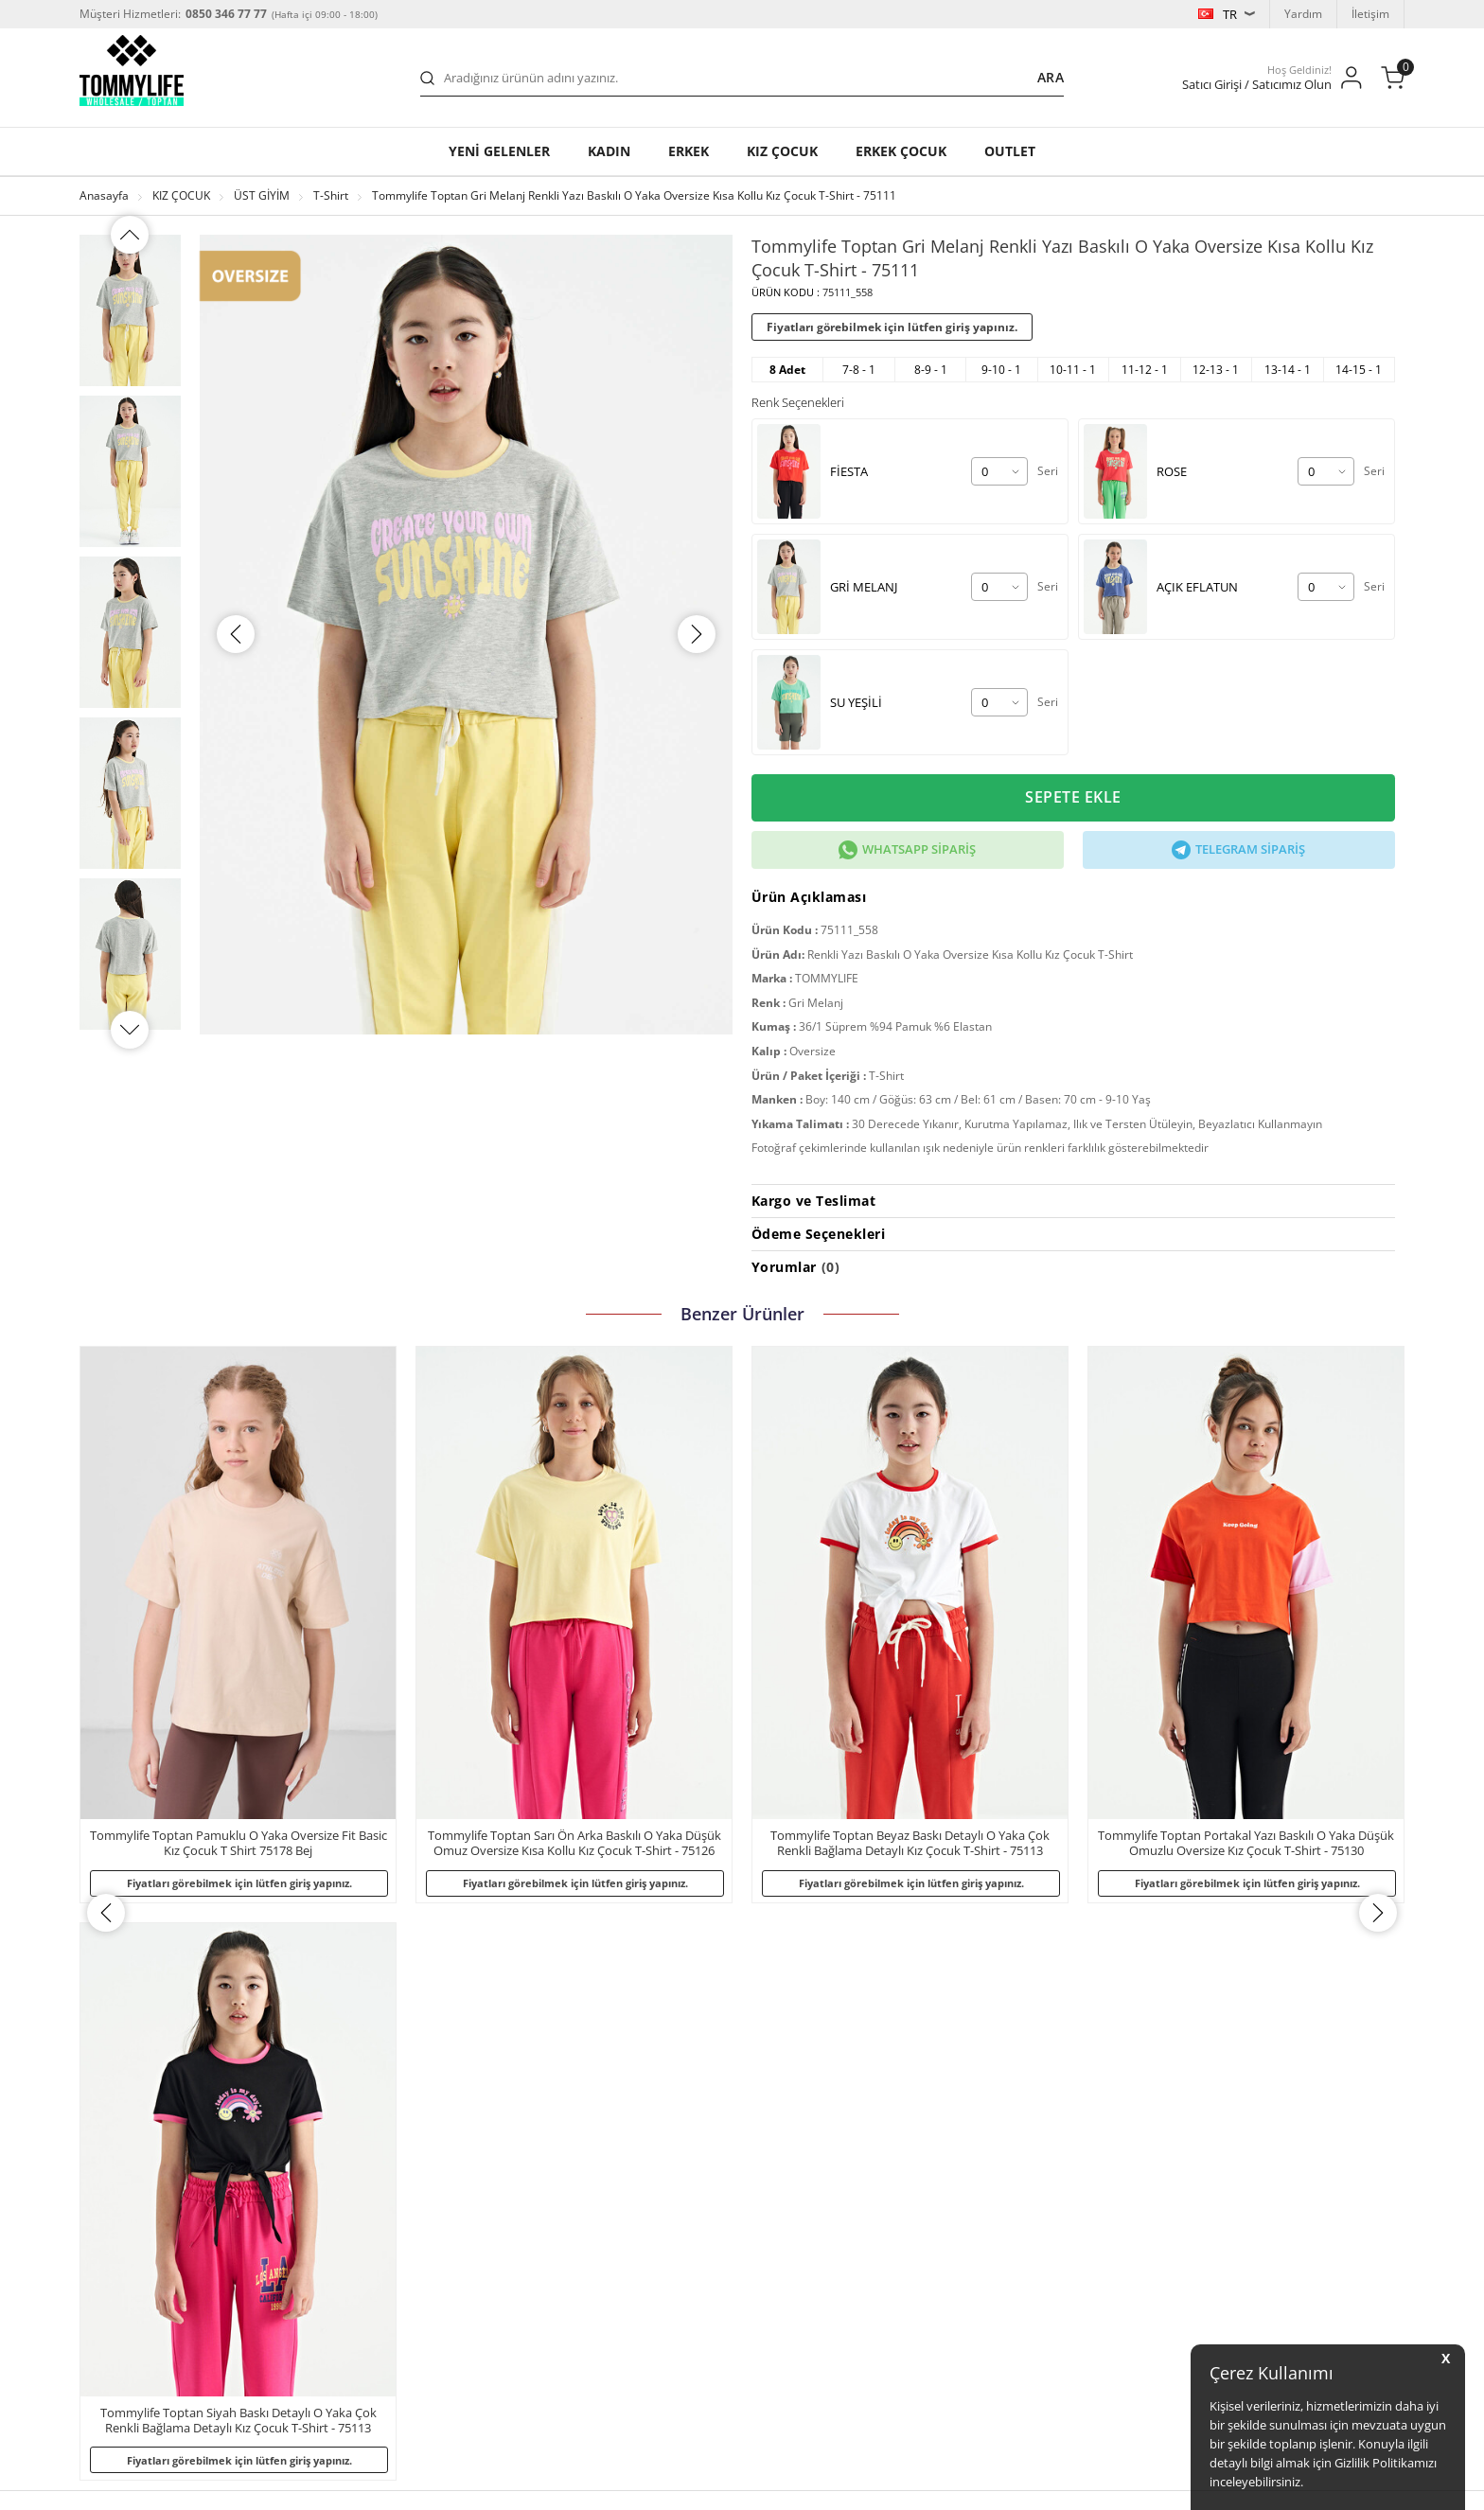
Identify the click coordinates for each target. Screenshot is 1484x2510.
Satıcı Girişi (864, 2153)
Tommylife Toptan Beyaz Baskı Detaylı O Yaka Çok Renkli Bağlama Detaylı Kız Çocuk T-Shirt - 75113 (574, 1844)
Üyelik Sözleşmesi (136, 2304)
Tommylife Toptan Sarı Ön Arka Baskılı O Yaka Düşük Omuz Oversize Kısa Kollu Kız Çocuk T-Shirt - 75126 (238, 1844)
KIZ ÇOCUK (782, 151)
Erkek (688, 151)
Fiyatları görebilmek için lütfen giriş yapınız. (892, 327)
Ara (1051, 77)
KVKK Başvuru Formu (144, 2244)
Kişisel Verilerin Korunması (159, 2213)
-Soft (643, 2486)
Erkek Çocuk (618, 2244)
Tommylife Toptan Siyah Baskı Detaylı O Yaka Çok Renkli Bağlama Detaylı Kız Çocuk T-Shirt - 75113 (1246, 1844)
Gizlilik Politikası (130, 2183)
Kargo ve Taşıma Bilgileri (403, 2183)
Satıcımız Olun (872, 2122)
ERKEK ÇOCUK (901, 151)
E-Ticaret (684, 2486)
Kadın (609, 151)
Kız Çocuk (611, 2213)
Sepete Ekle (1073, 797)
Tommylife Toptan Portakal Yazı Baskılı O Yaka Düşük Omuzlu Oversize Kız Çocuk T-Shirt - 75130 (910, 1844)
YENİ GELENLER (499, 151)
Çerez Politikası (129, 2274)
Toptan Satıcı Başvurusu (401, 2213)
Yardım (1303, 14)
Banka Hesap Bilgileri (394, 2244)
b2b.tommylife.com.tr (266, 2427)
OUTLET (1009, 151)
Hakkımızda (119, 2122)
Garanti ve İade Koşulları (402, 2153)
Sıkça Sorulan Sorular (394, 2122)
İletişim (1370, 14)
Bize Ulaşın (367, 2274)
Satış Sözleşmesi (133, 2334)
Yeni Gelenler (621, 2122)
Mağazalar (117, 2153)
